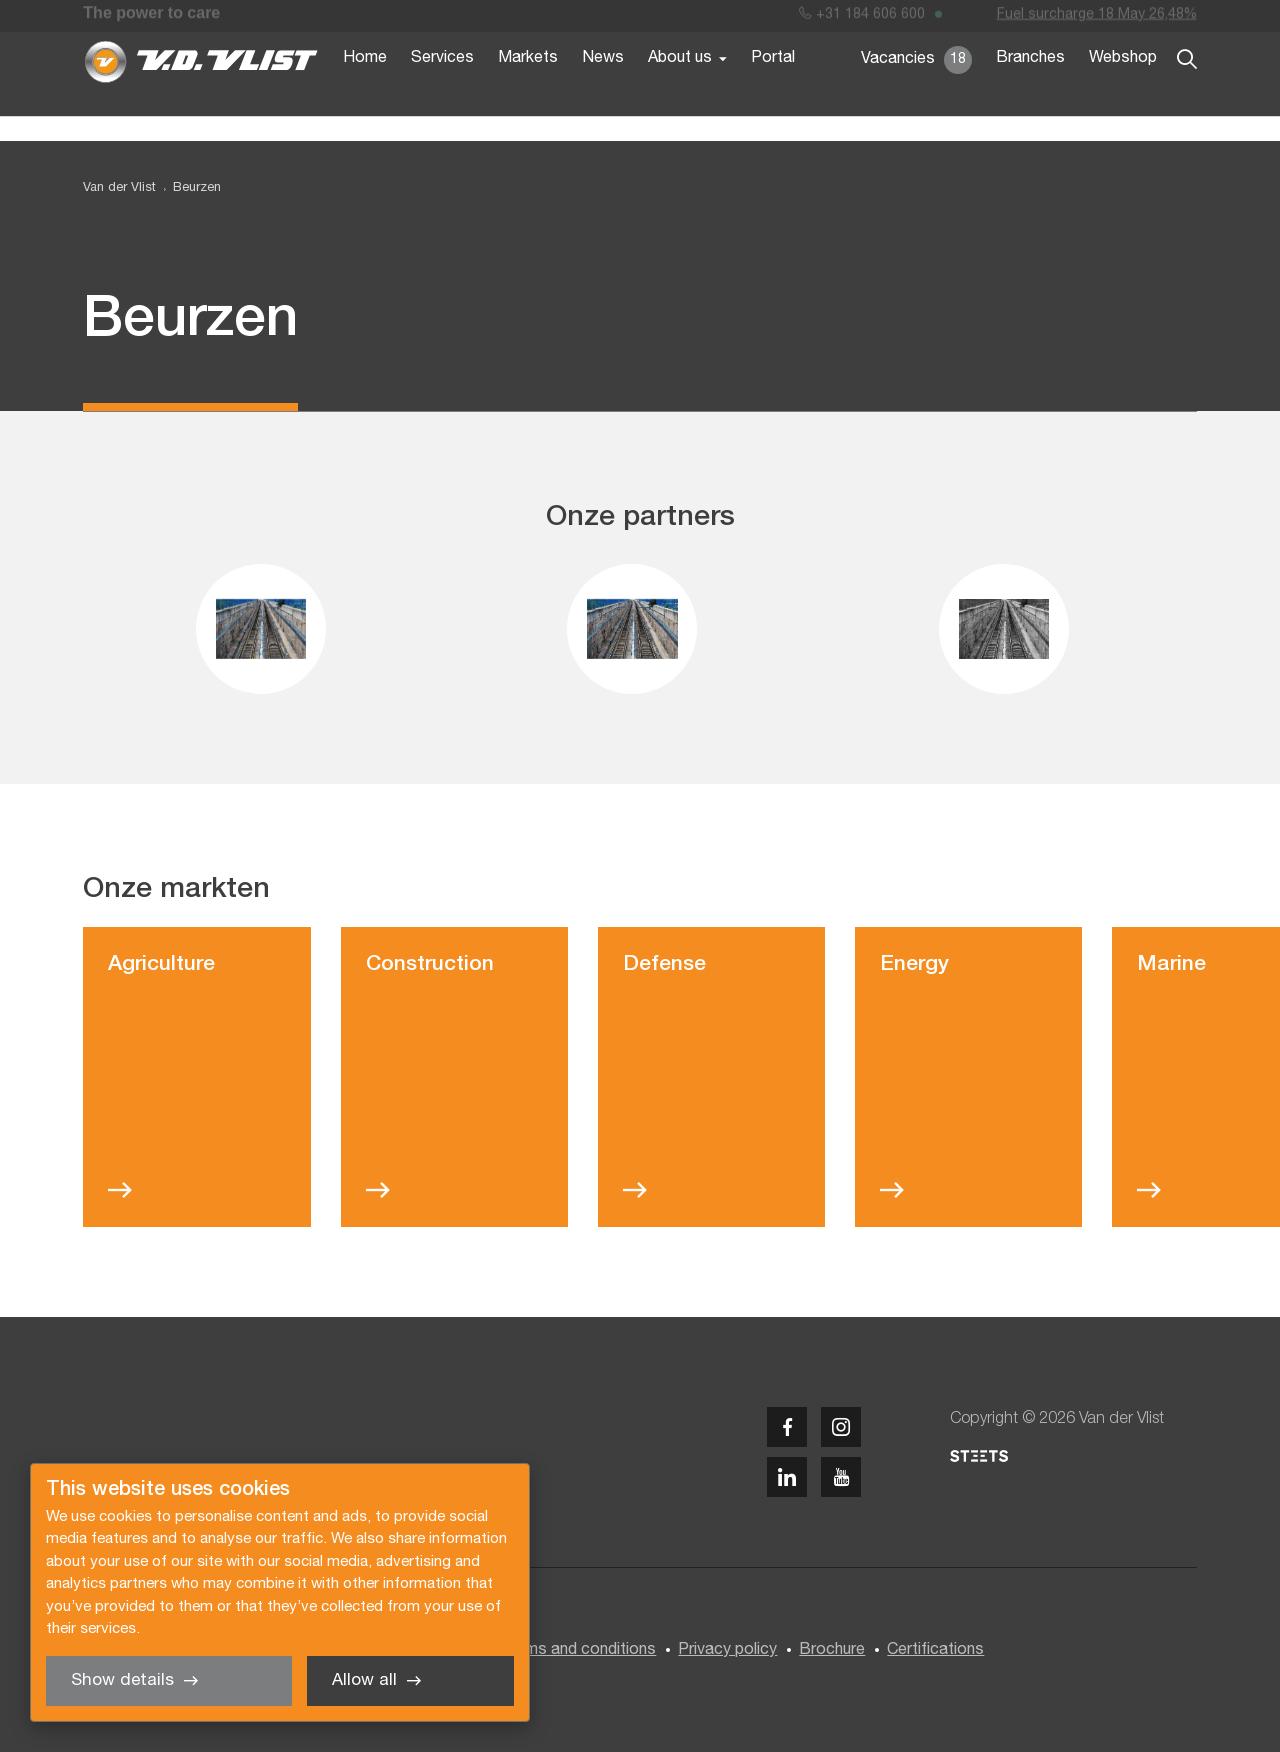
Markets (528, 88)
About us (680, 88)
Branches (1030, 88)
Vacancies (916, 90)
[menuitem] (188, 188)
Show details (122, 1680)
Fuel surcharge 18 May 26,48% (1097, 18)
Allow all (364, 1680)
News (603, 88)
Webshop (1123, 88)
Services (442, 88)
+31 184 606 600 (862, 18)
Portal (773, 88)
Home (365, 88)
